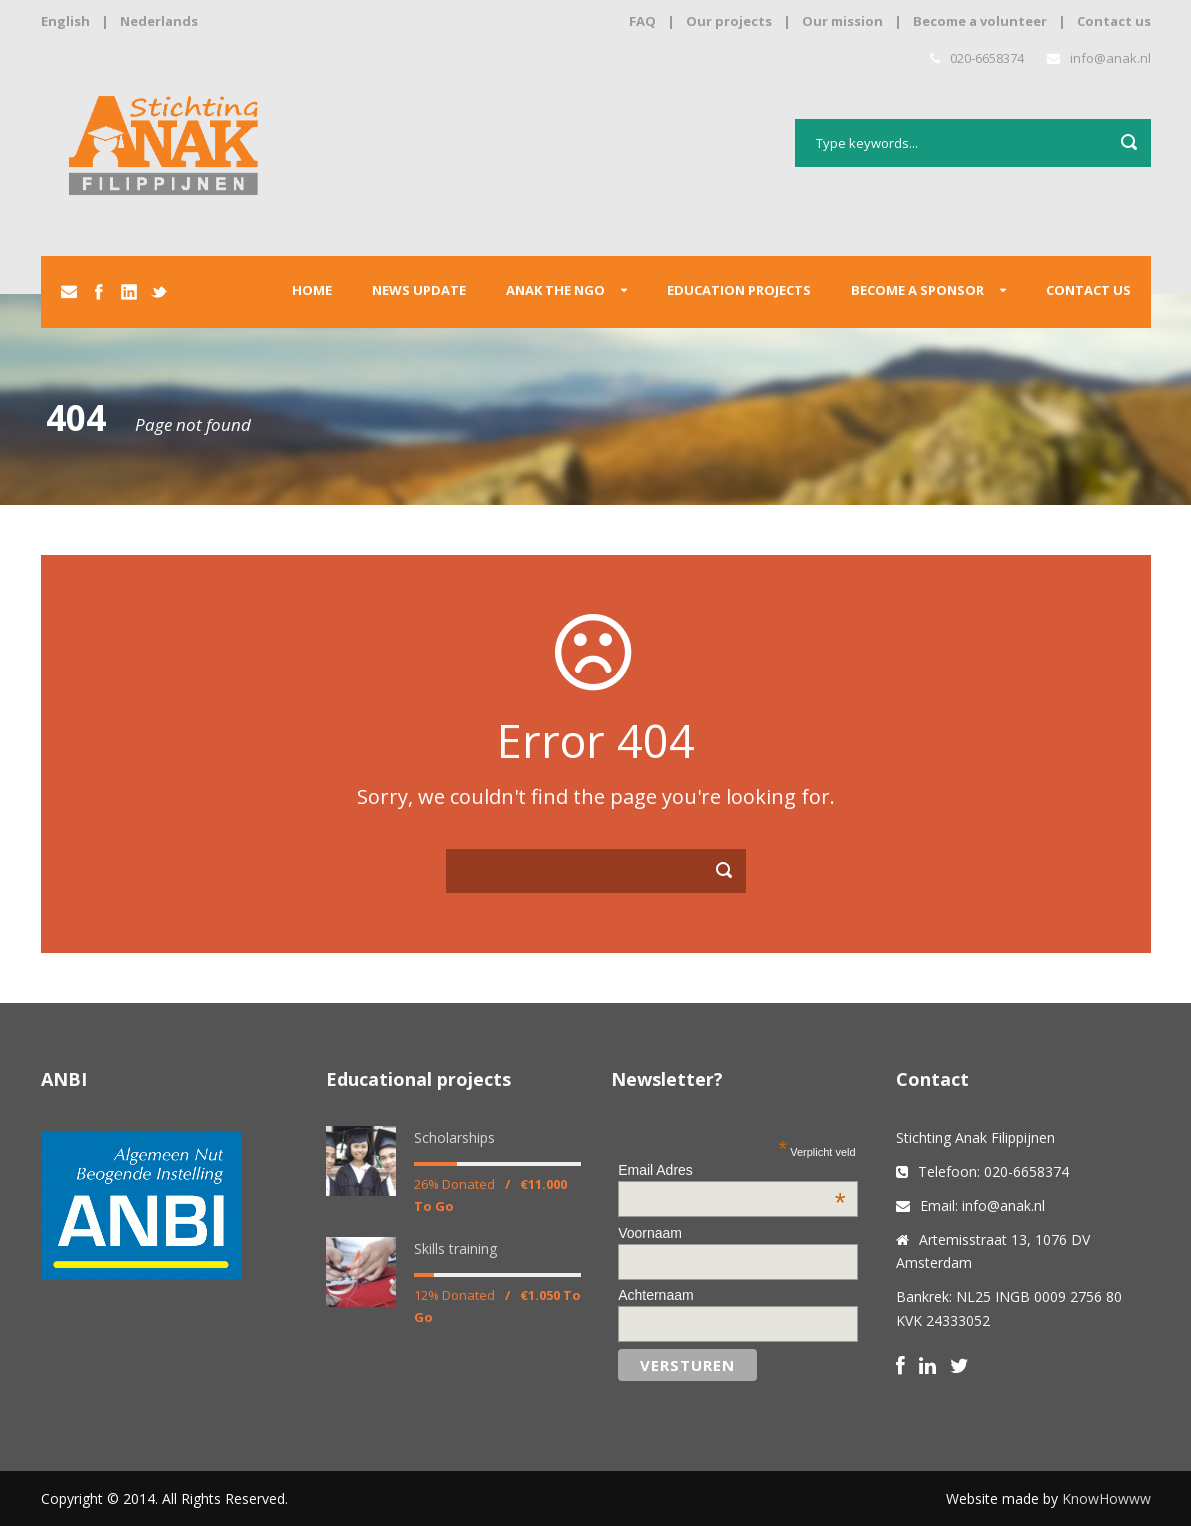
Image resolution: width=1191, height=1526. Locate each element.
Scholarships (454, 1137)
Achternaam (655, 1295)
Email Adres (731, 1170)
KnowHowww (1106, 1498)
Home (312, 290)
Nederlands (159, 21)
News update (419, 290)
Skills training (455, 1248)
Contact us (1114, 21)
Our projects (729, 21)
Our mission (842, 21)
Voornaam (650, 1233)
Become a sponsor (917, 290)
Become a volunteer (980, 21)
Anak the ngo (555, 290)
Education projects (739, 290)
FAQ (642, 21)
